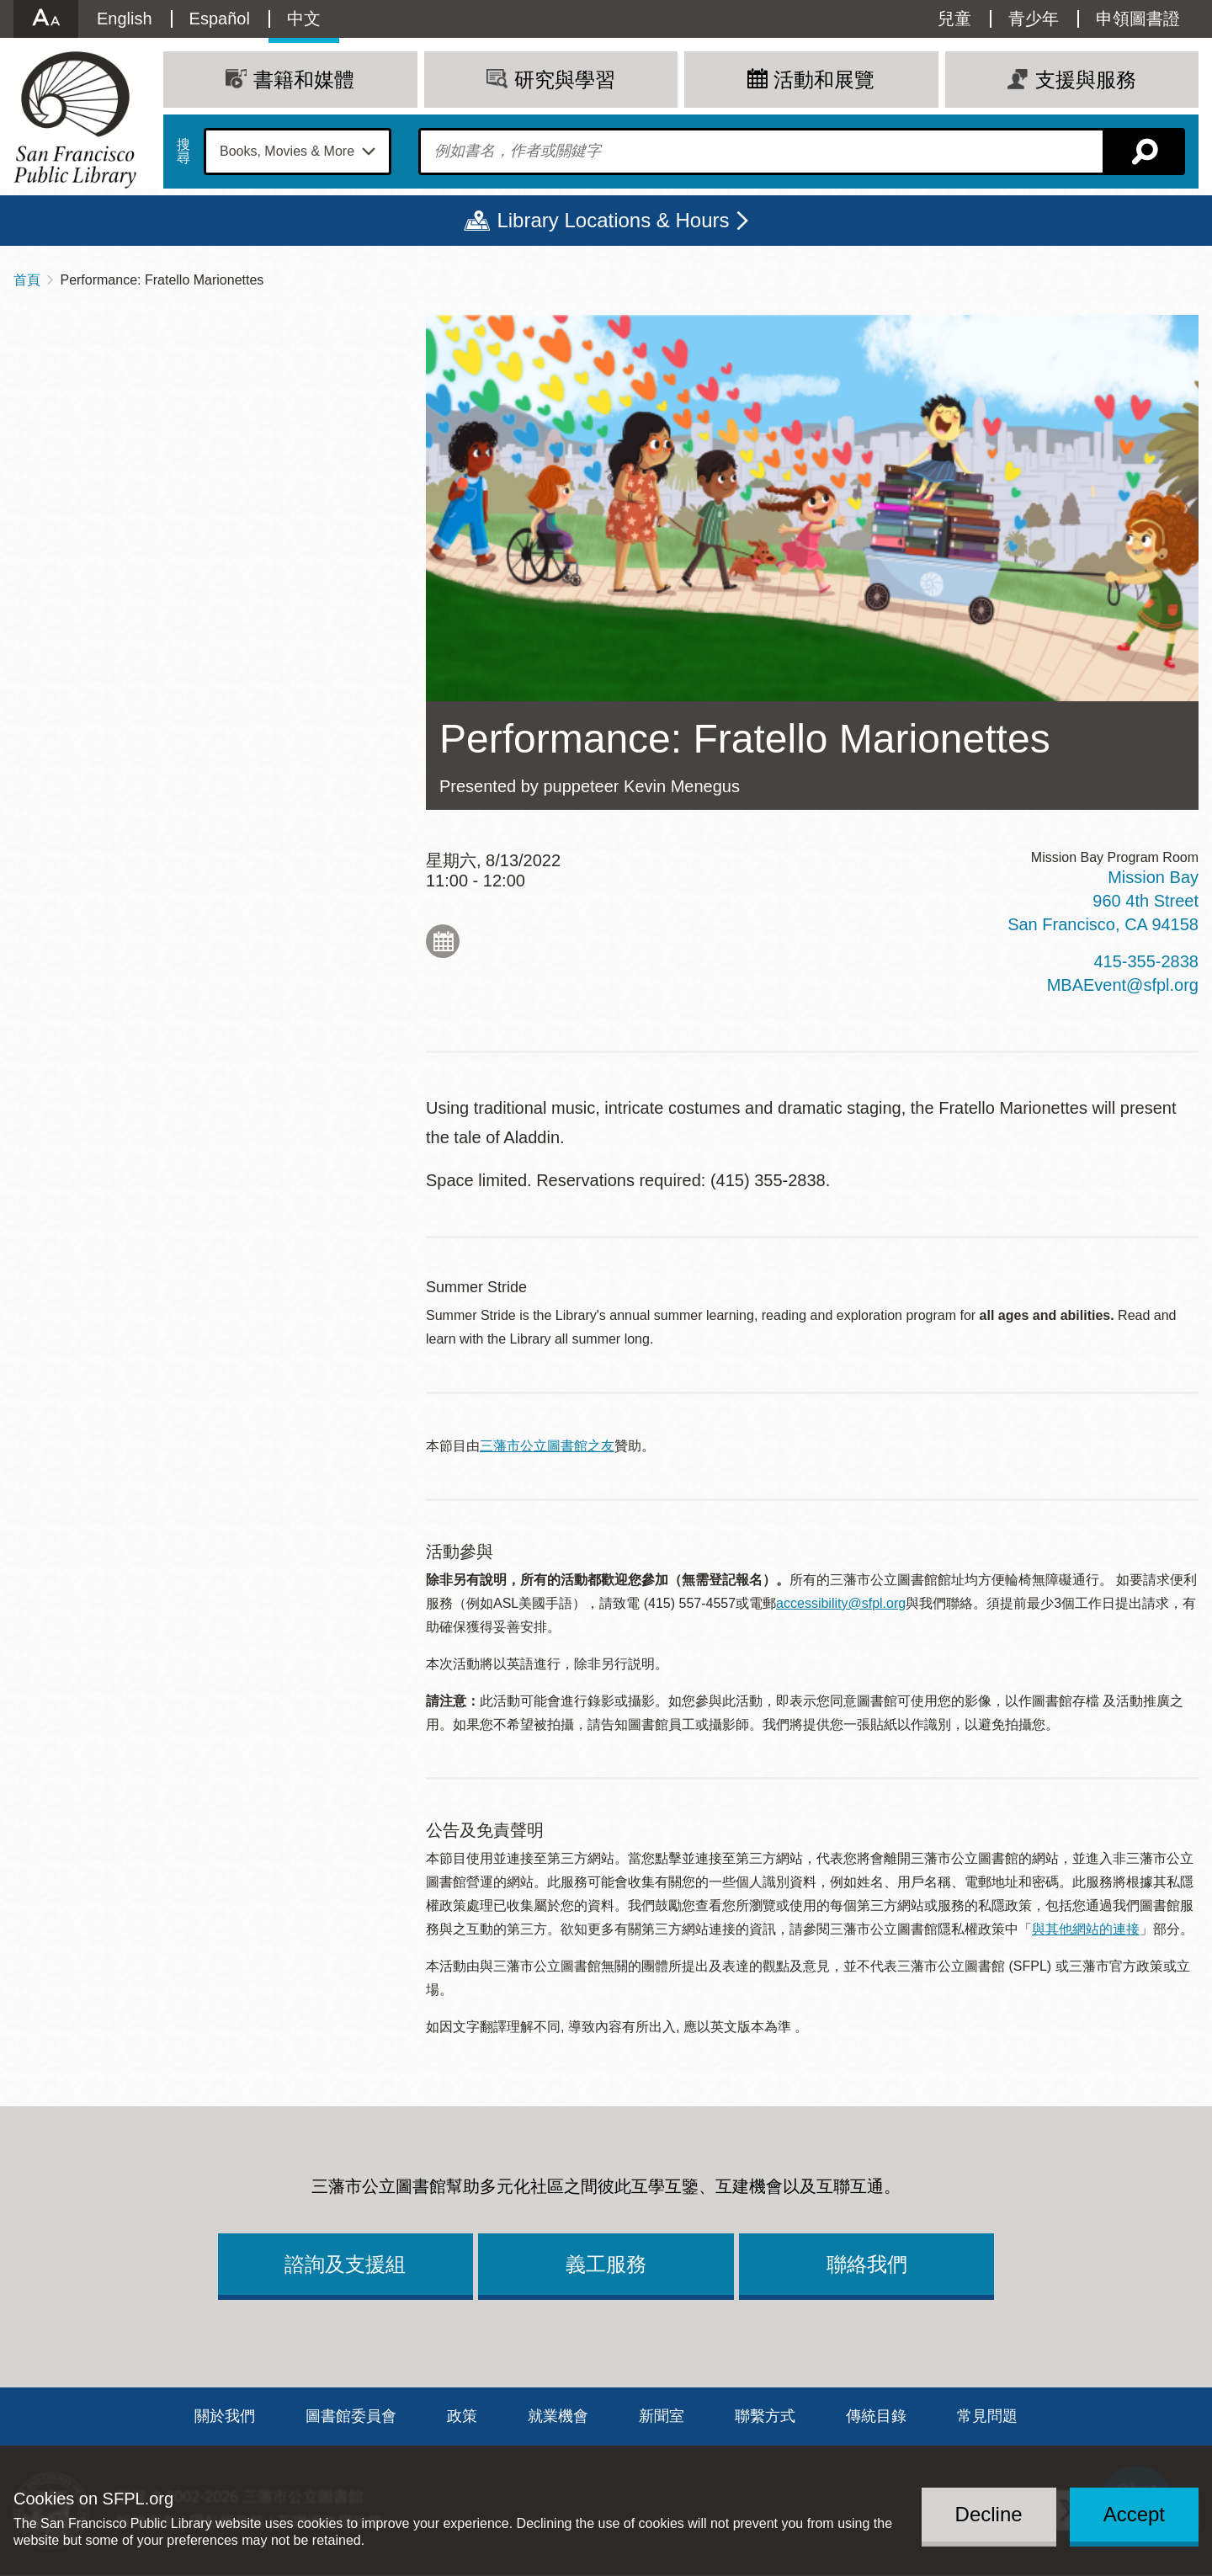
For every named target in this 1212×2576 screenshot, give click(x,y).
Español (219, 18)
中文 (304, 18)
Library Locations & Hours (613, 220)
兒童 (954, 18)
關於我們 (224, 2416)
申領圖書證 (1138, 18)
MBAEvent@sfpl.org (1123, 985)
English (124, 18)
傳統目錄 (876, 2416)
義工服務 (606, 2264)
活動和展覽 (823, 79)
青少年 (1033, 18)
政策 (462, 2416)
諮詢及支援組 (345, 2264)
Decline (989, 2514)
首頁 (26, 280)
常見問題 (987, 2416)
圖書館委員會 (351, 2416)
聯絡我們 (867, 2264)
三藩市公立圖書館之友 (547, 1446)
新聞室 (661, 2416)
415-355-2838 (1146, 961)
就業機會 (558, 2416)
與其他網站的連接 (1086, 1929)
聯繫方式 (765, 2416)
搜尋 (183, 151)
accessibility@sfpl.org (841, 1603)
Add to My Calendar (443, 941)
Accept (1134, 2514)
